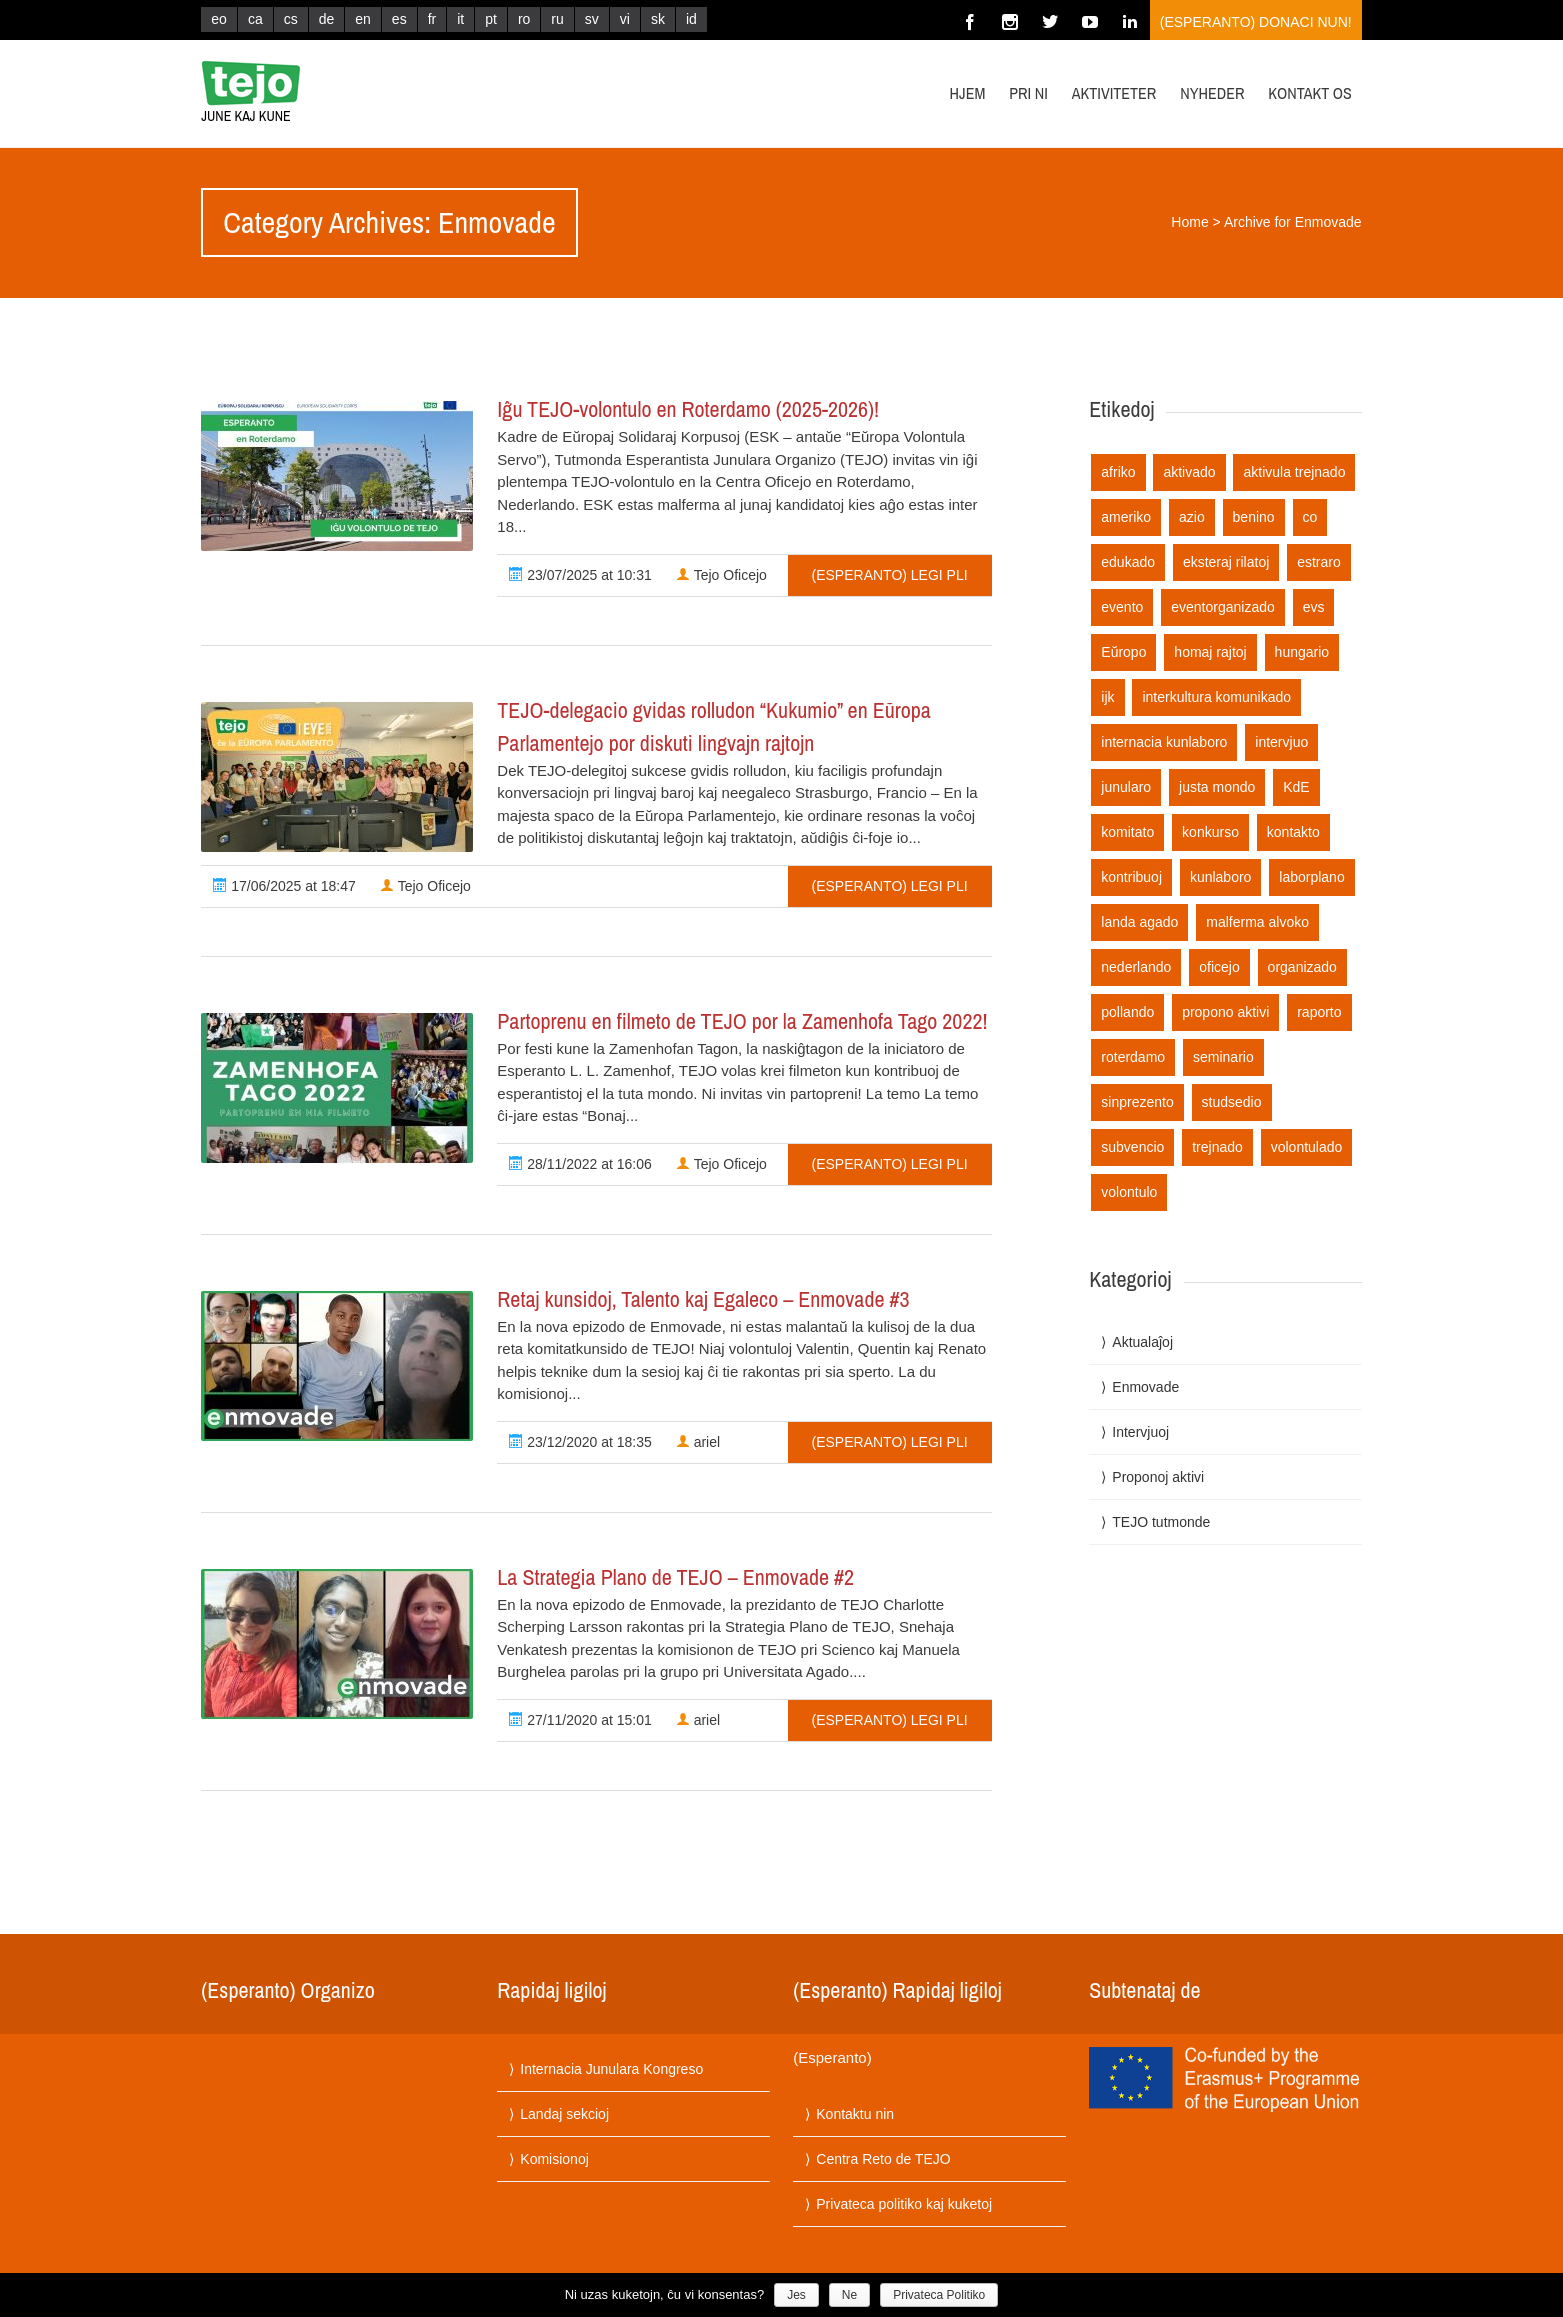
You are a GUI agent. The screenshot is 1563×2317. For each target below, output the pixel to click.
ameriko (1126, 517)
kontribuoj (1131, 877)
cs (291, 19)
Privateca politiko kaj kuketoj (904, 2204)
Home (1189, 222)
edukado (1128, 562)
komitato (1127, 832)
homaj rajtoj (1210, 652)
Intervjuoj (1140, 1432)
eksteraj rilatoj (1226, 562)
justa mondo (1217, 787)
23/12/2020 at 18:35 (580, 1442)
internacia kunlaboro (1164, 742)
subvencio (1132, 1147)
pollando (1127, 1012)
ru (557, 19)
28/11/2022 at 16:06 (580, 1164)
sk (658, 19)
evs (1314, 607)
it (460, 19)
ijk (1107, 697)
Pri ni (1028, 93)
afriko (1118, 472)
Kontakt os (1309, 93)
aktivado (1189, 472)
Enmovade (1145, 1387)
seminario (1223, 1057)
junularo (1126, 787)
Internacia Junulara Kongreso (611, 2069)
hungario (1302, 652)
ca (255, 19)
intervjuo (1281, 742)
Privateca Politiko (939, 2295)
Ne (849, 2295)
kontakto (1293, 832)
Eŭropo (1123, 652)
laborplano (1311, 877)
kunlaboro (1221, 877)
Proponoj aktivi (1158, 1477)
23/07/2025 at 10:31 (580, 575)
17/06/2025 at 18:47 (284, 886)
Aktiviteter (1114, 93)
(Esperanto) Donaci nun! (1256, 22)
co (1310, 517)
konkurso (1210, 832)
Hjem (968, 93)
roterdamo (1133, 1057)
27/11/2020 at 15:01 (580, 1720)
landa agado (1139, 922)
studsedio (1232, 1102)
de (327, 19)
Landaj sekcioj (564, 2114)
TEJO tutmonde (1161, 1522)
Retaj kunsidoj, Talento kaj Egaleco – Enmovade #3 (703, 1299)
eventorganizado (1223, 607)
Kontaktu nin (855, 2114)
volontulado (1307, 1147)
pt (491, 19)
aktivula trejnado (1294, 472)
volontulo (1129, 1192)
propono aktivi (1225, 1012)
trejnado (1217, 1147)
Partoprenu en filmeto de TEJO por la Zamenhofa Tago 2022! (742, 1021)
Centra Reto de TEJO (883, 2159)
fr (432, 19)
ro (524, 19)
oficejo (1219, 967)
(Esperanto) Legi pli (890, 575)
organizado (1302, 967)
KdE (1296, 787)
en (363, 19)
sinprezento (1137, 1102)
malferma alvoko (1257, 922)
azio (1192, 517)
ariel (698, 1442)
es (399, 19)
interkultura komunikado (1216, 697)
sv (592, 19)
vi (625, 19)
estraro (1319, 562)
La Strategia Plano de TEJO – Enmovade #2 (675, 1577)
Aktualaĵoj (1142, 1342)
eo (219, 19)
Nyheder (1212, 93)
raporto (1319, 1012)
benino (1254, 517)
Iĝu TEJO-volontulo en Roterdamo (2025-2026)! (688, 409)
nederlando (1136, 967)
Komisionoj (554, 2159)
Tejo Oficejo (721, 575)
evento (1122, 607)
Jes (796, 2295)
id (691, 19)
